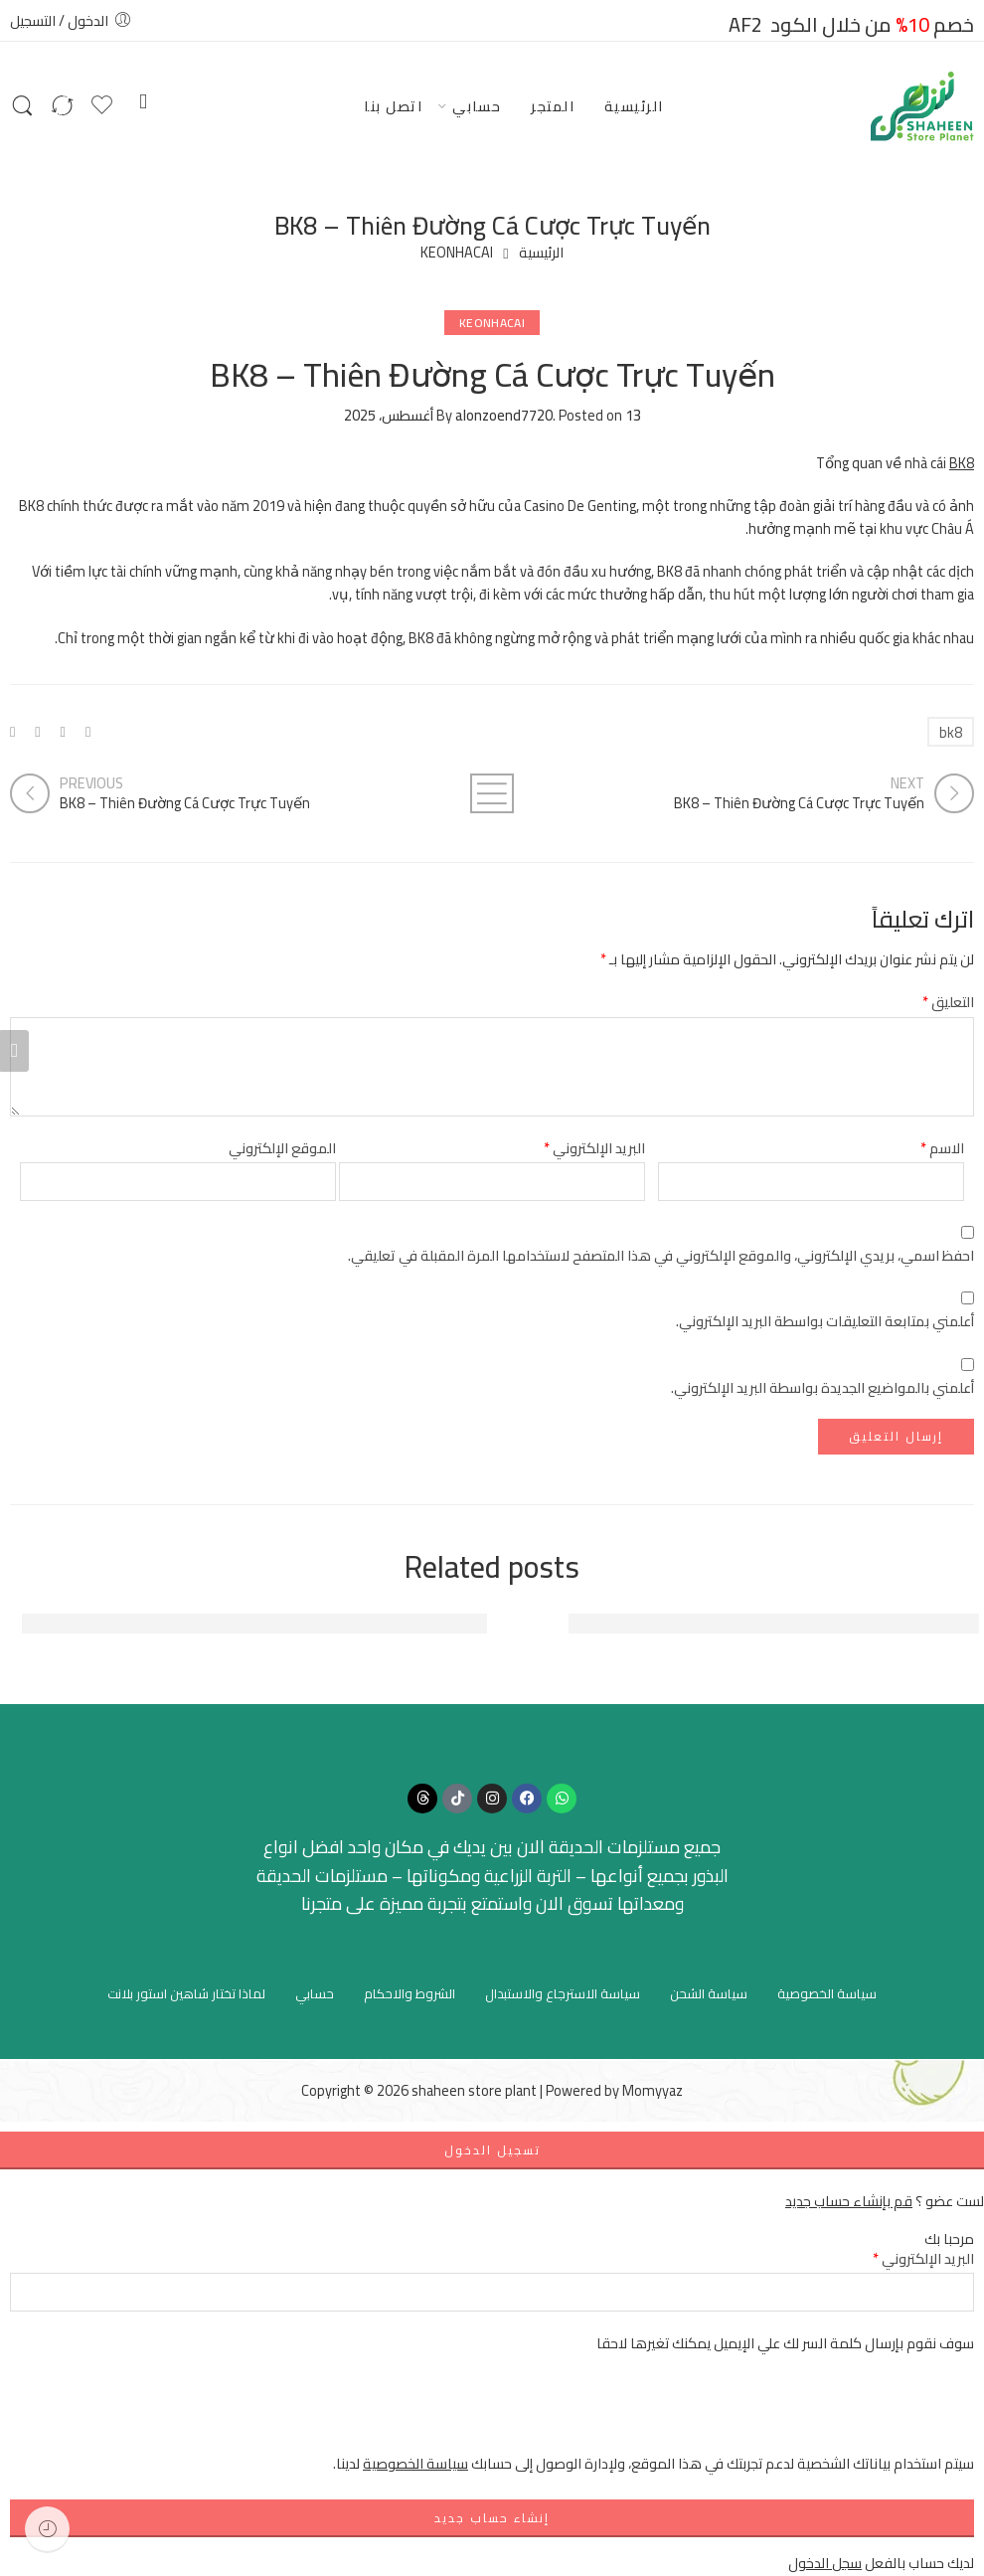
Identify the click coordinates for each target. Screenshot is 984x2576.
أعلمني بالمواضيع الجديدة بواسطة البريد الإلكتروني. (822, 1387)
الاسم (942, 1147)
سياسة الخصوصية (827, 1993)
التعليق (948, 1001)
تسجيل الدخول (492, 2150)
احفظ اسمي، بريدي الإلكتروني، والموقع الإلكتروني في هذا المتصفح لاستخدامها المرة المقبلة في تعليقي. (661, 1255)
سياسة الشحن (708, 1993)
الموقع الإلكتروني (282, 1147)
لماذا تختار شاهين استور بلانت (186, 1993)
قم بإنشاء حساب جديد (848, 2200)
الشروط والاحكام (409, 1993)
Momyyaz (652, 2090)
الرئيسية (634, 105)
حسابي (476, 105)
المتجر (552, 105)
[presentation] (823, 2413)
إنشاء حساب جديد (492, 2517)
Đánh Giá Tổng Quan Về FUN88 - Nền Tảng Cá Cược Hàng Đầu (254, 1624)
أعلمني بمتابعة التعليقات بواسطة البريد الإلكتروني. (825, 1320)
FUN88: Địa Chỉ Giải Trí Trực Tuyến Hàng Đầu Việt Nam (774, 1624)
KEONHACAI (456, 253)
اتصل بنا (393, 105)
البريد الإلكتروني (594, 1147)
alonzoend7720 (504, 415)
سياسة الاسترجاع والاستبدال (562, 1993)
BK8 (961, 462)
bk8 (950, 732)
